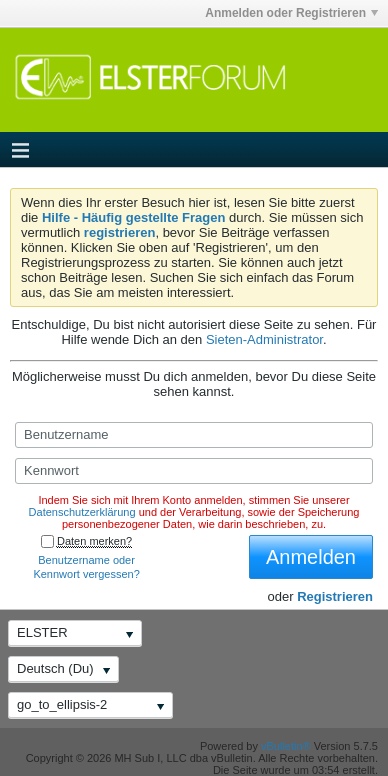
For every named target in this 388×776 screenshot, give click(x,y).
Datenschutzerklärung (82, 512)
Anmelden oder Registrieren (291, 13)
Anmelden (311, 557)
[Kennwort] (194, 471)
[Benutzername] (194, 435)
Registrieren (335, 596)
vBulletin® (286, 746)
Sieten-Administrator (264, 339)
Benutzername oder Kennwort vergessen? (86, 567)
